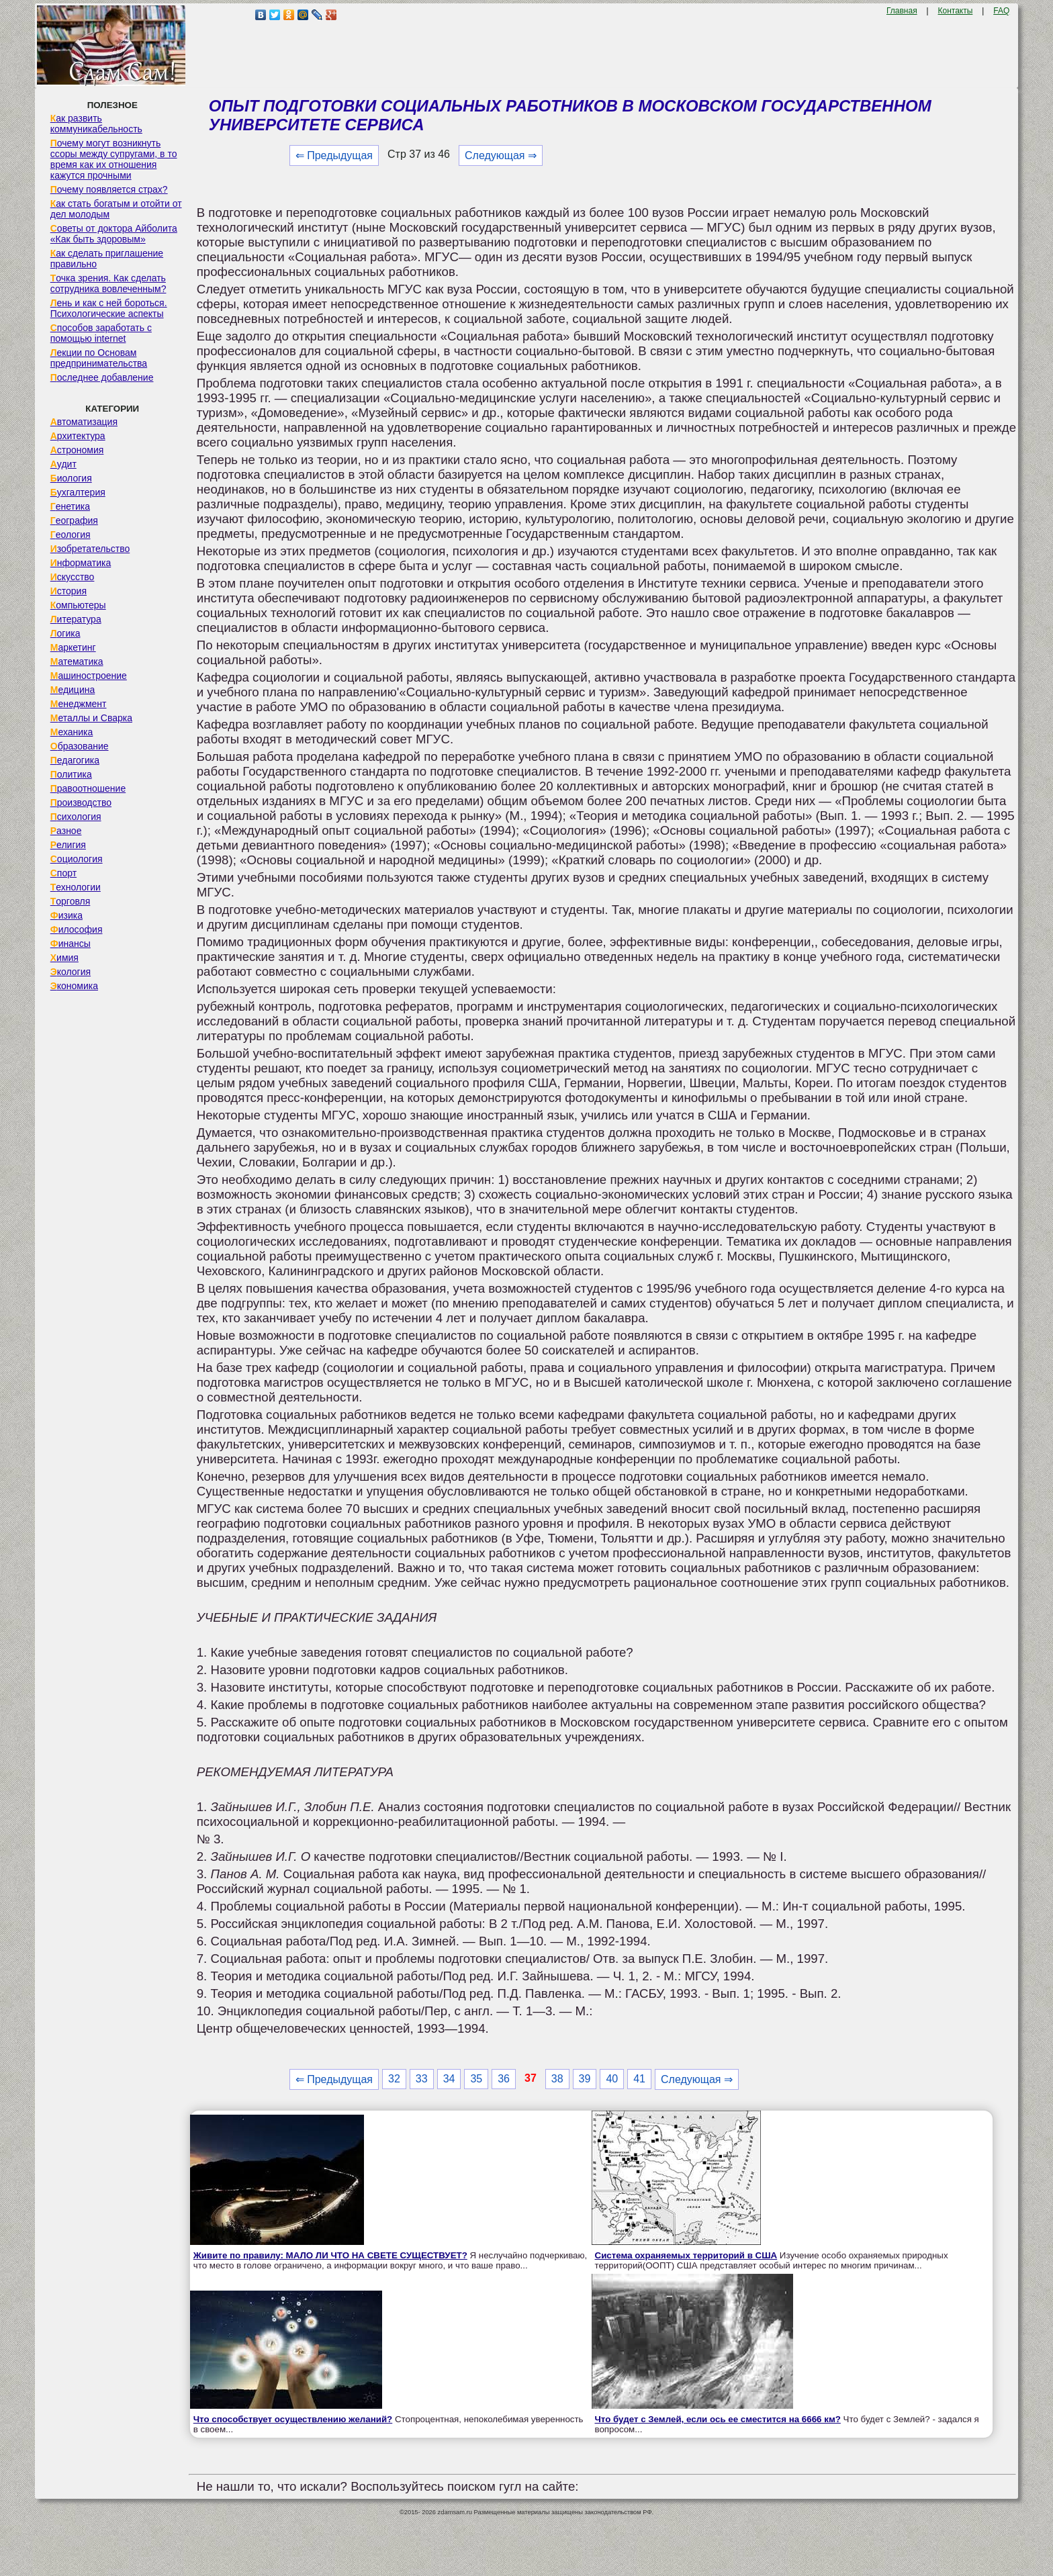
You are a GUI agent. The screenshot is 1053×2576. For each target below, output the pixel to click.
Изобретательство (90, 548)
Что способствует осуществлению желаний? (293, 2419)
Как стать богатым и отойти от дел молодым (116, 209)
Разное (66, 830)
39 (585, 2078)
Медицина (72, 689)
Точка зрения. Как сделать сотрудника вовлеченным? (108, 283)
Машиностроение (88, 675)
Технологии (75, 887)
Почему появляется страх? (109, 189)
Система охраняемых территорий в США (686, 2255)
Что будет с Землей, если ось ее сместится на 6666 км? (718, 2419)
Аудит (63, 464)
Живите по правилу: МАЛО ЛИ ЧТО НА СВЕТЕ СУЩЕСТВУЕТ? (330, 2255)
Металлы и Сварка (91, 717)
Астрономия (77, 450)
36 (504, 2078)
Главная (901, 10)
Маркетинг (73, 647)
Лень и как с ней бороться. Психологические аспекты (108, 308)
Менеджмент (78, 703)
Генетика (70, 506)
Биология (71, 478)
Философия (76, 929)
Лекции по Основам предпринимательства (98, 358)
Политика (71, 774)
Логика (65, 633)
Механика (71, 732)
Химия (64, 957)
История (68, 591)
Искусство (72, 576)
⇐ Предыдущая (334, 155)
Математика (76, 661)
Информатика (80, 562)
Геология (70, 534)
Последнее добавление (102, 377)
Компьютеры (78, 605)
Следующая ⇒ (501, 155)
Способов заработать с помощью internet (101, 333)
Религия (68, 844)
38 (557, 2078)
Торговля (70, 901)
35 (476, 2078)
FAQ (1001, 10)
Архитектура (77, 435)
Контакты (955, 10)
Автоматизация (84, 421)
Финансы (70, 943)
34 (449, 2078)
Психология (75, 816)
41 (639, 2078)
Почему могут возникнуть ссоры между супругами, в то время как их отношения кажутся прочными (113, 159)
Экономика (74, 985)
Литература (75, 619)
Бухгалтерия (77, 492)
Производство (80, 802)
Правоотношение (88, 788)
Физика (66, 915)
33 (422, 2078)
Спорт (63, 873)
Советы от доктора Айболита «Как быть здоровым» (113, 233)
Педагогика (74, 760)
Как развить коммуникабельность (96, 123)
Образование (79, 746)
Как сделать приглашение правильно (106, 258)
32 (394, 2078)
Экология (70, 971)
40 (612, 2078)
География (74, 520)
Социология (76, 859)
